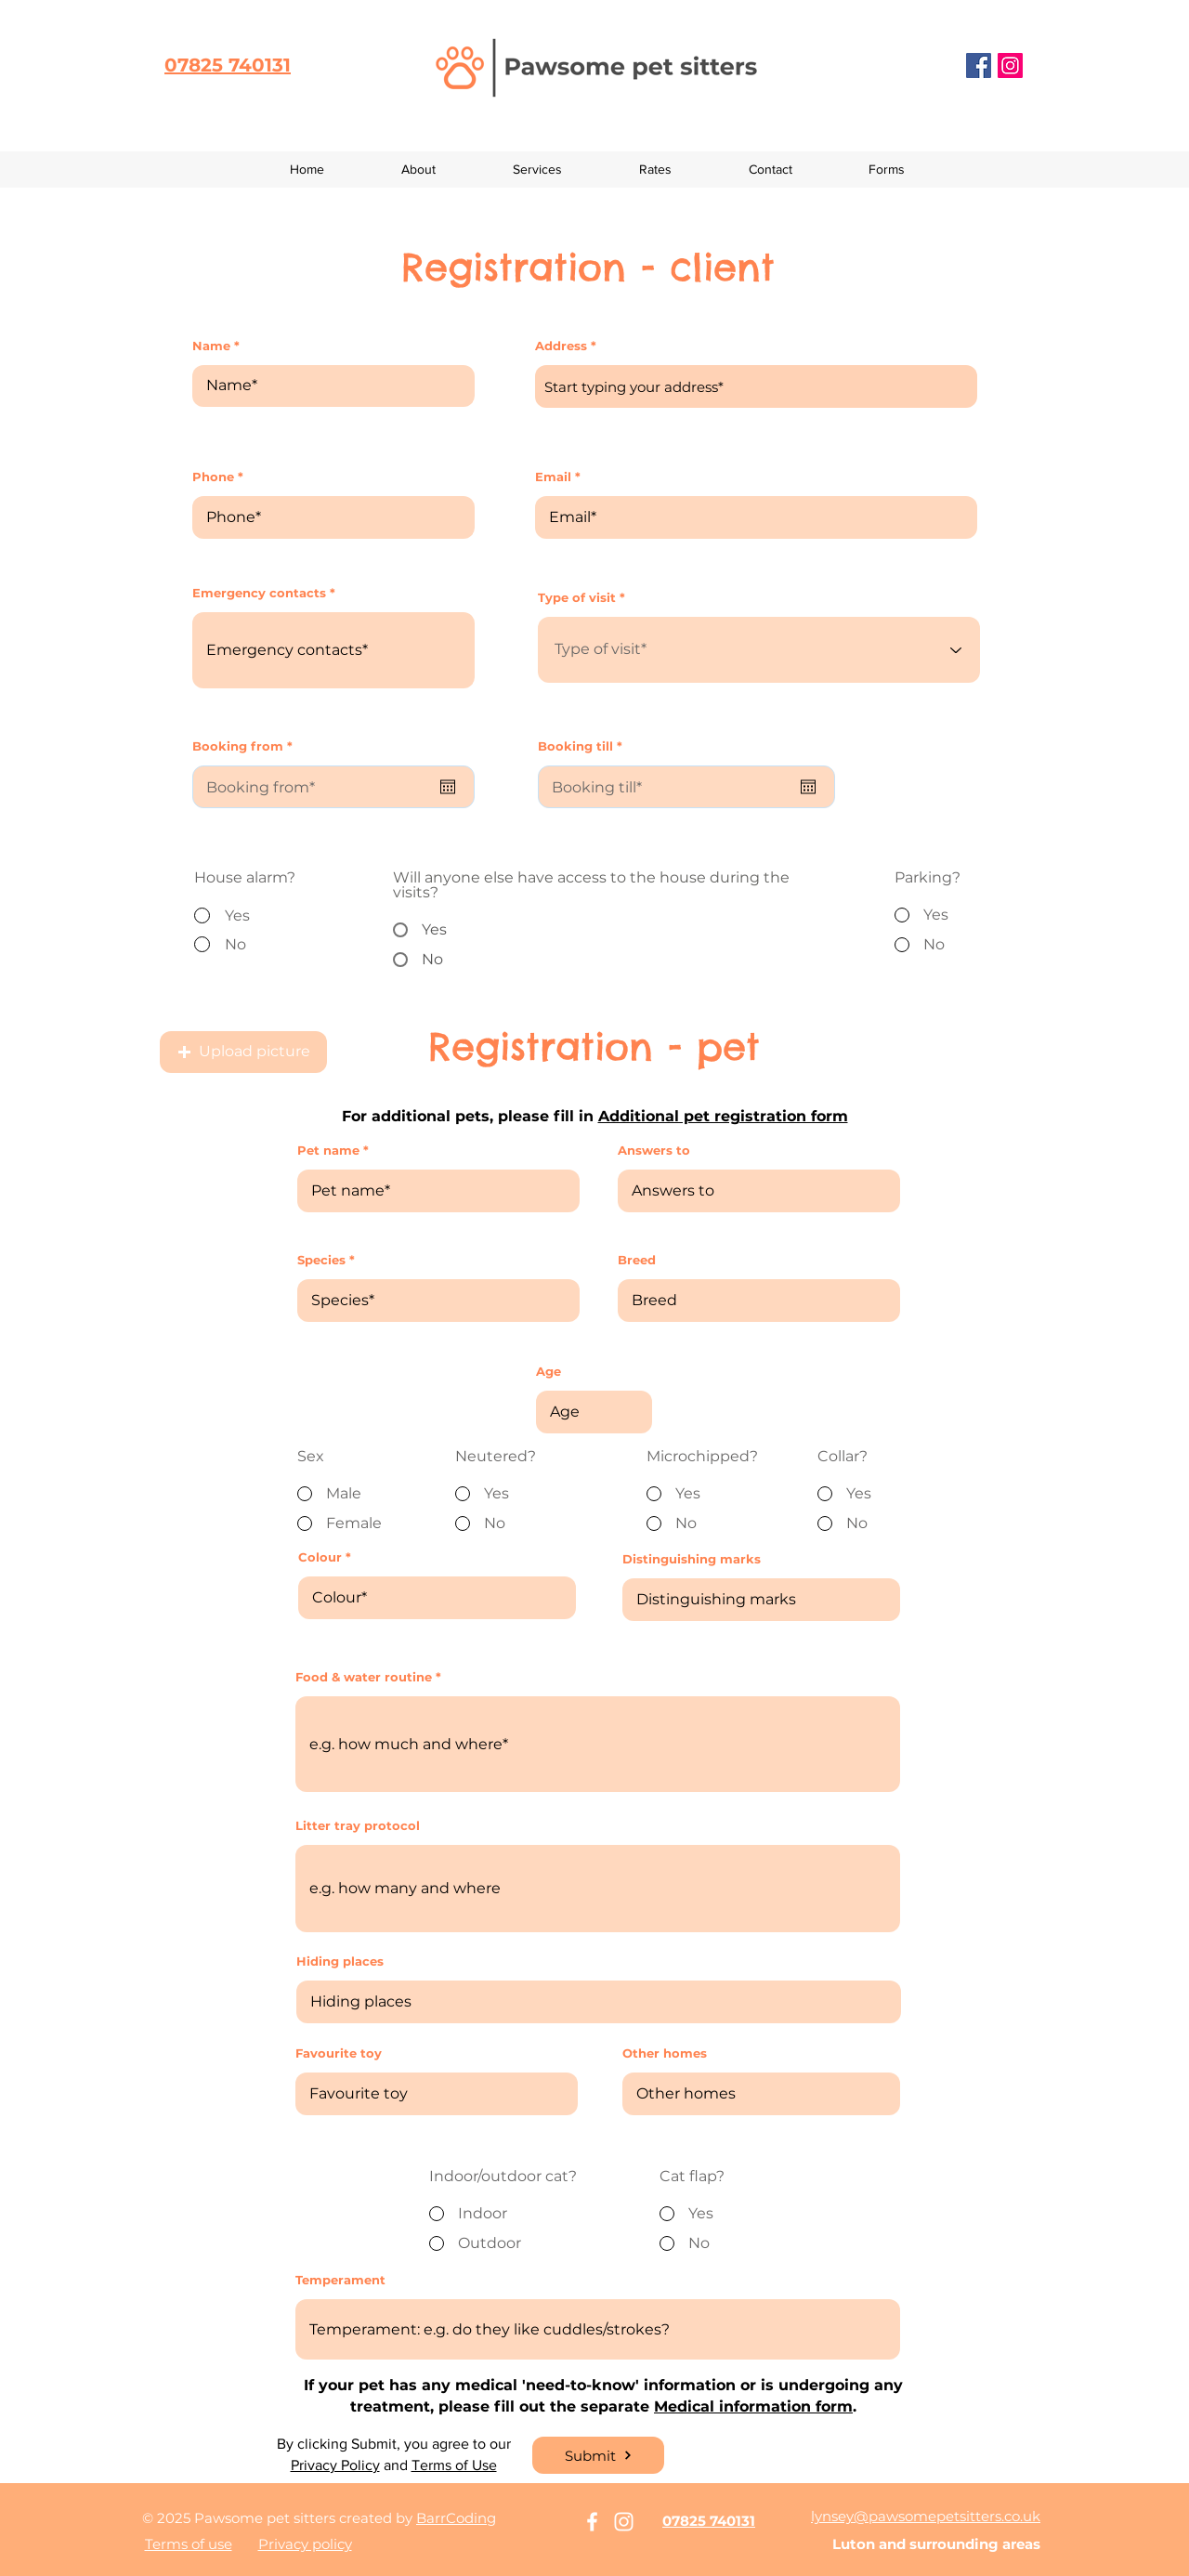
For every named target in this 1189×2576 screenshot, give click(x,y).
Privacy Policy (335, 2465)
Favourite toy (338, 2053)
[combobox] (756, 386)
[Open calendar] (447, 786)
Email (553, 477)
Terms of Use (454, 2465)
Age (548, 1372)
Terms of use (188, 2544)
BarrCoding (456, 2518)
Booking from (246, 746)
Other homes (664, 2053)
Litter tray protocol (357, 1826)
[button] (886, 169)
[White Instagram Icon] (623, 2521)
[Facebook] (978, 65)
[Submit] (598, 2455)
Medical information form (753, 2406)
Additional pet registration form (723, 1116)
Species (321, 1260)
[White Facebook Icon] (592, 2521)
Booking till (584, 746)
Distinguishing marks (691, 1559)
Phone (213, 477)
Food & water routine (363, 1677)
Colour (320, 1557)
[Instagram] (1010, 65)
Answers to (654, 1150)
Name (211, 346)
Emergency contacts (259, 593)
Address (561, 346)
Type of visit (577, 598)
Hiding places (340, 1961)
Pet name (328, 1150)
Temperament (340, 2280)
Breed (637, 1260)
